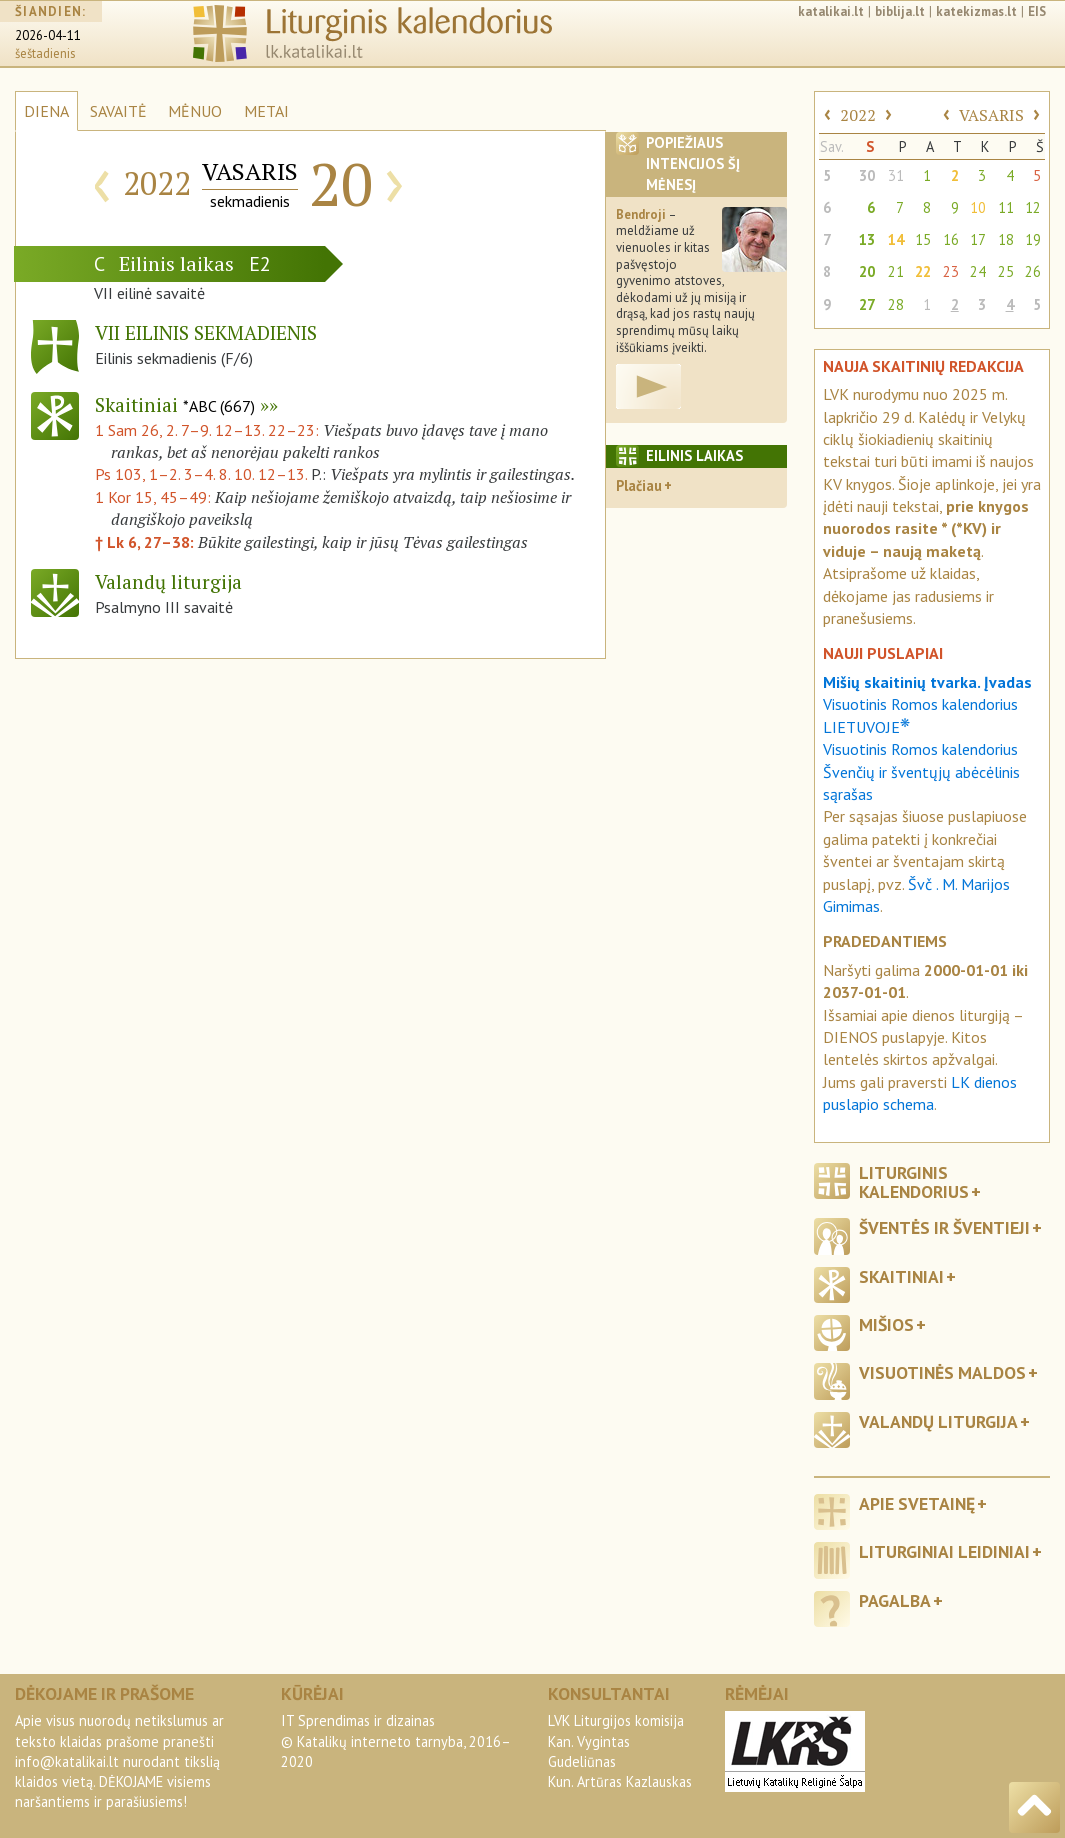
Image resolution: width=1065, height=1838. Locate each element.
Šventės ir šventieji (944, 1227)
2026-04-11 (48, 35)
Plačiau (639, 485)
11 (1006, 207)
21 (896, 271)
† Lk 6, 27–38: (146, 542)
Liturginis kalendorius (914, 1182)
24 (978, 271)
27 (867, 304)
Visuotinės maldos (942, 1372)
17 (978, 239)
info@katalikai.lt (67, 1761)
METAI (266, 111)
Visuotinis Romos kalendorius (920, 749)
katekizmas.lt (976, 11)
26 (1033, 271)
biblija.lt (900, 11)
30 (867, 175)
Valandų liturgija (938, 1421)
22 (923, 271)
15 (923, 239)
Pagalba (895, 1600)
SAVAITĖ (118, 111)
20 (867, 271)
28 (896, 304)
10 (978, 207)
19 (1033, 239)
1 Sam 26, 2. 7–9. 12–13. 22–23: (209, 430)
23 (951, 271)
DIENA (46, 111)
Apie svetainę (917, 1503)
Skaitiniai (175, 404)
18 (1006, 239)
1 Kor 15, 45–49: (155, 497)
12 (1033, 207)
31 (896, 175)
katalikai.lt (831, 11)
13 (867, 239)
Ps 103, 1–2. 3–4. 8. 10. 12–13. (201, 474)
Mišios (886, 1324)
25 (1006, 271)
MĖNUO (195, 111)
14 (896, 239)
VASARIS (991, 115)
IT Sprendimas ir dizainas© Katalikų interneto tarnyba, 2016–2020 (396, 1740)
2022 (858, 115)
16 (951, 239)
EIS (1037, 11)
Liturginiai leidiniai (944, 1551)
